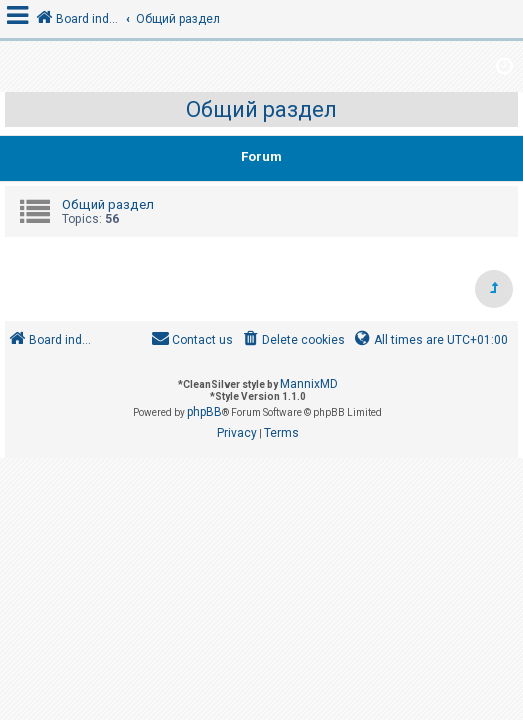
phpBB (204, 412)
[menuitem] (292, 340)
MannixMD (309, 384)
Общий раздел (261, 109)
